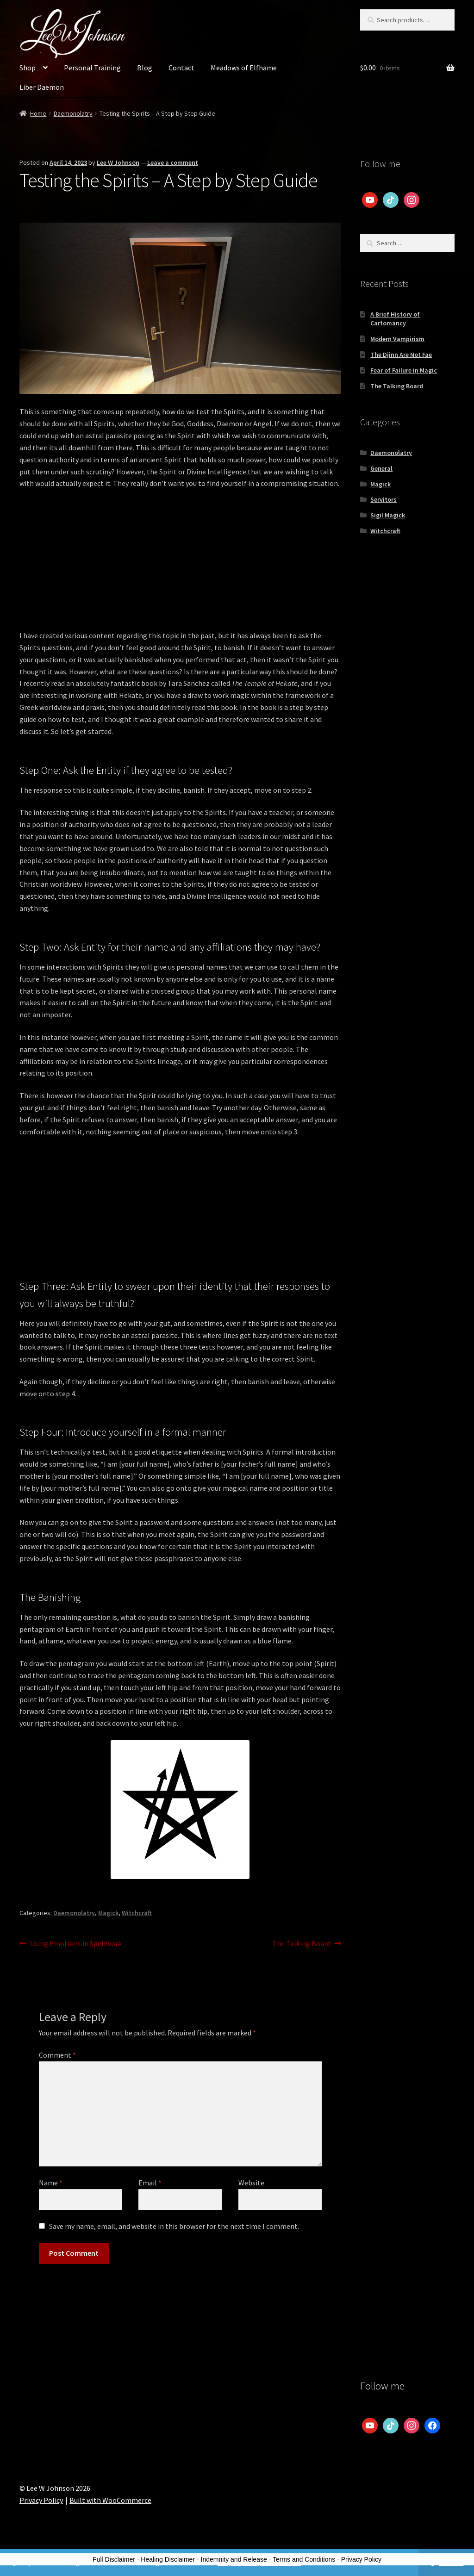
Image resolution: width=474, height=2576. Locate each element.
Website (251, 2182)
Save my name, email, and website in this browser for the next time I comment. (174, 2226)
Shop (27, 67)
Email (150, 2182)
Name (50, 2182)
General (381, 468)
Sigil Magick (387, 515)
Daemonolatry (73, 113)
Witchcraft (137, 1913)
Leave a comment (172, 162)
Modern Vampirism (397, 339)
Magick (108, 1913)
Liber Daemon (41, 87)
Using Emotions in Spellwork (76, 1944)
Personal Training (92, 67)
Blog (144, 67)
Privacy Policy (41, 2500)
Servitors (383, 499)
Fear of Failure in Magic (403, 370)
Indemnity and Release (234, 2559)
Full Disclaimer (114, 2559)
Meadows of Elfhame (244, 67)
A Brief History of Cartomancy (395, 319)
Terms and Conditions (304, 2559)
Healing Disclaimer (168, 2559)
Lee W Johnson (118, 162)
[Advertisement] (180, 565)
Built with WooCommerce (110, 2500)
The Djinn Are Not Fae (401, 354)
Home (38, 113)
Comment (57, 2055)
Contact (181, 67)
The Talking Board (301, 1944)
